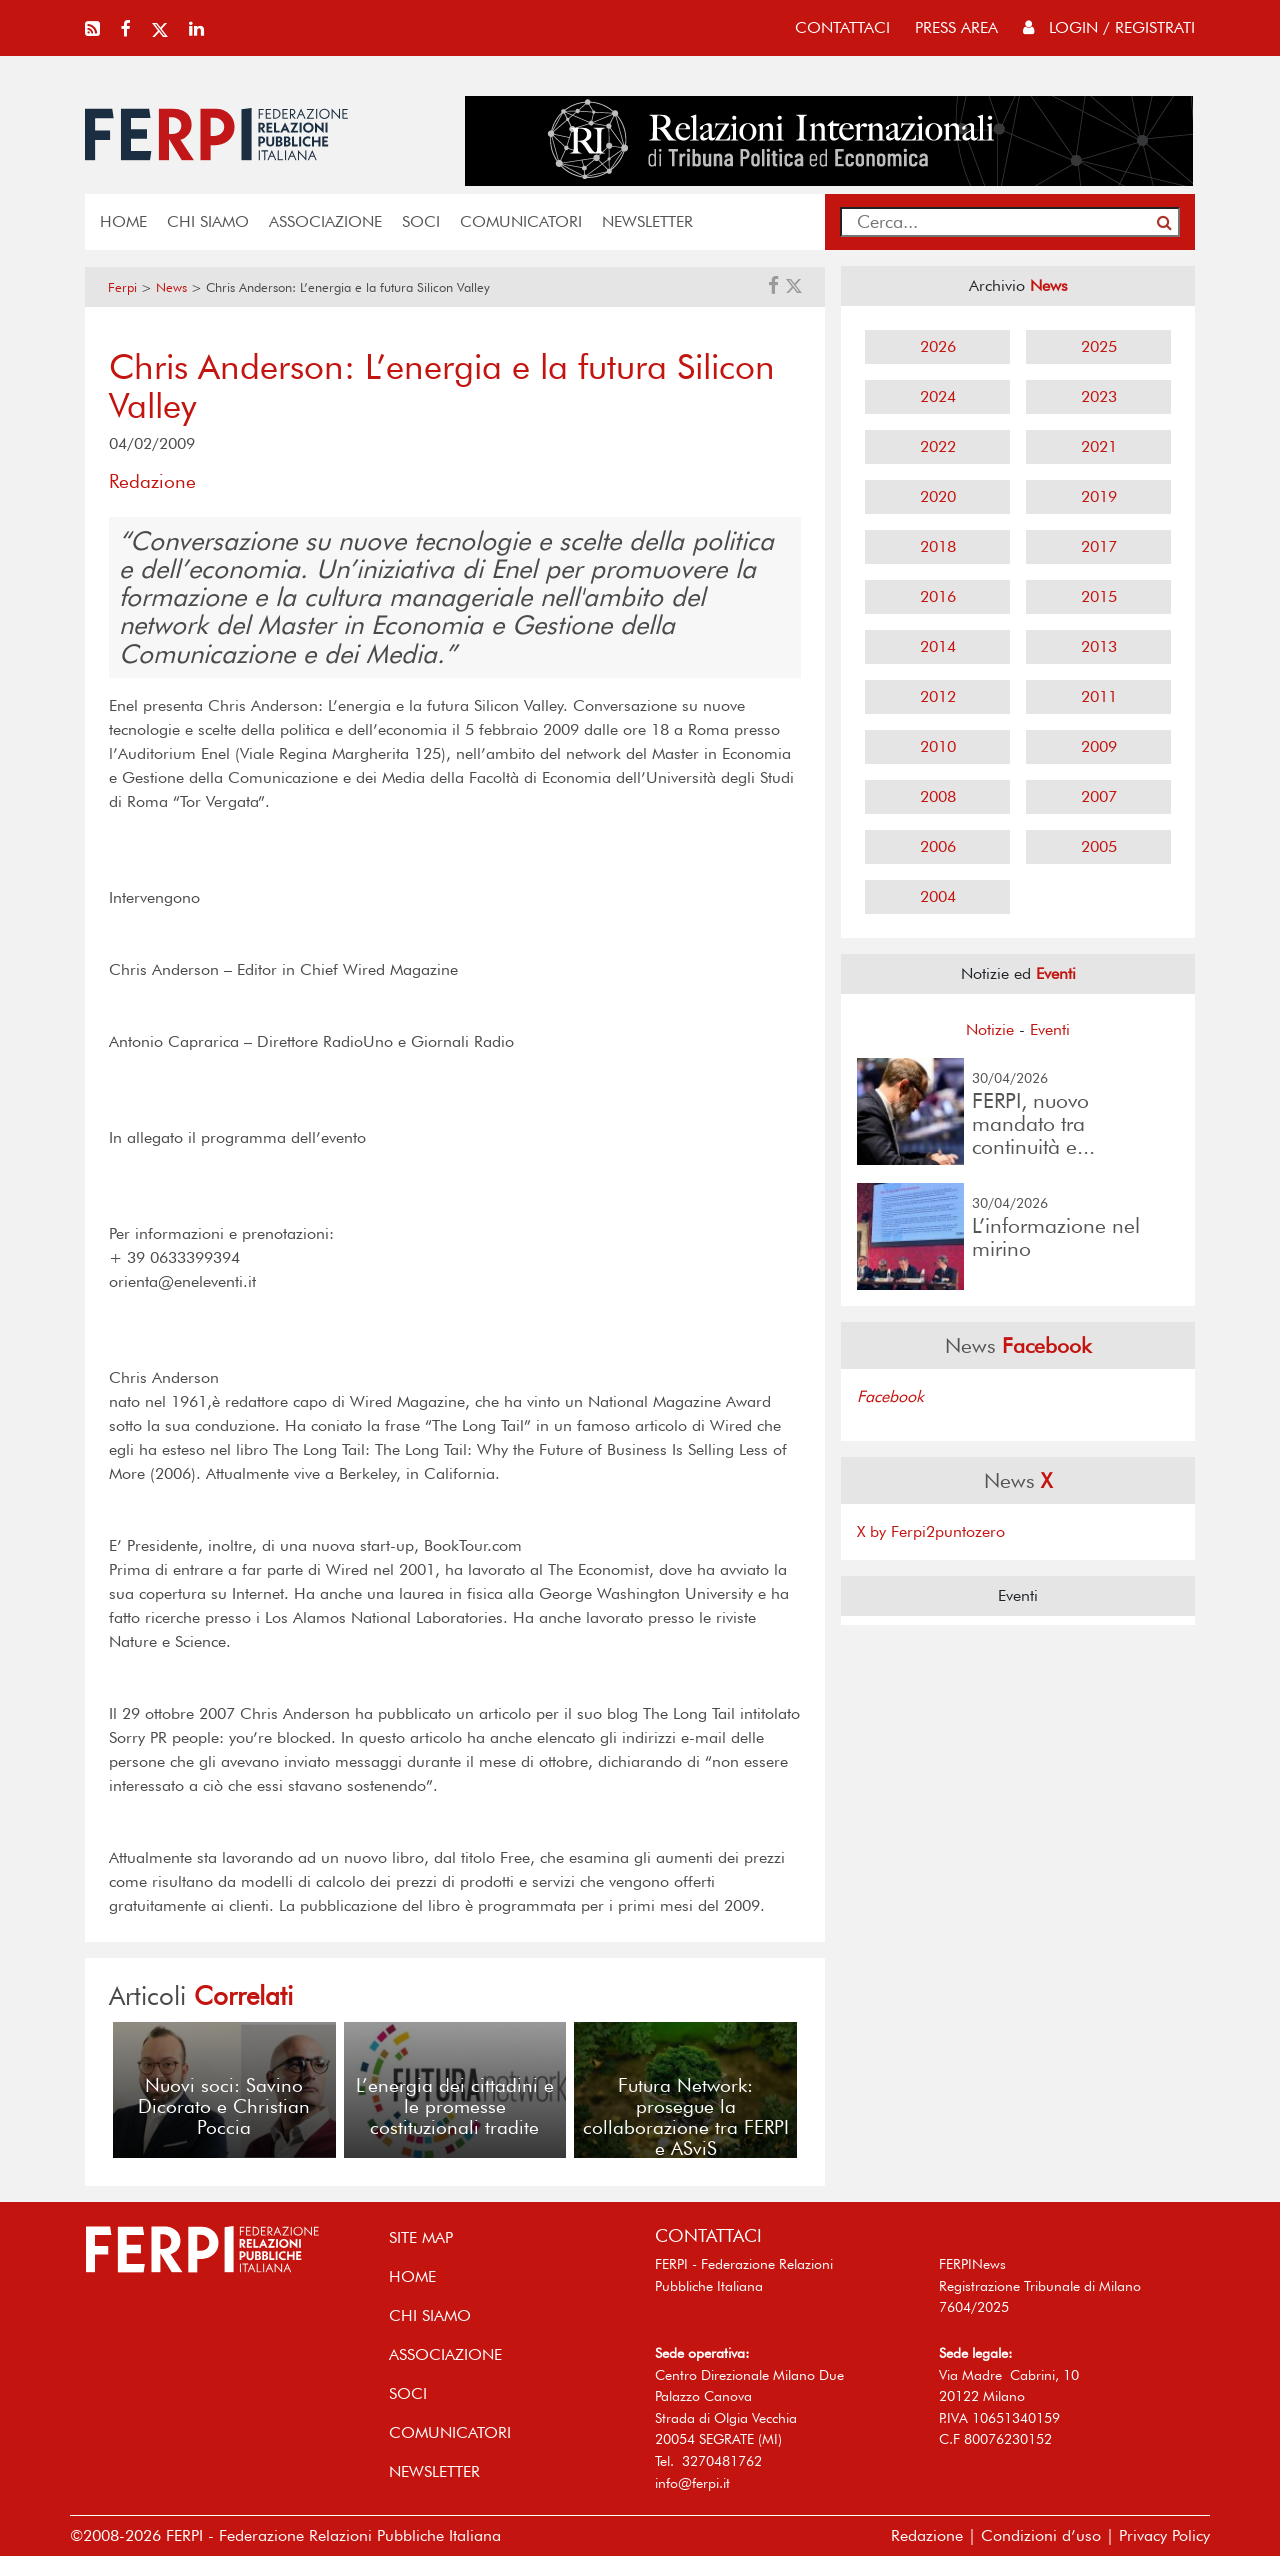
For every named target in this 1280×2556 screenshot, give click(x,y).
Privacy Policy (1164, 2535)
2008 (938, 796)
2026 (938, 346)
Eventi (1050, 1029)
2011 (1099, 696)
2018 (938, 546)
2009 (1099, 746)
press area (956, 27)
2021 (1099, 446)
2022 (938, 446)
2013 (1099, 646)
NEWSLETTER (647, 221)
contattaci (842, 27)
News (171, 287)
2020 (938, 496)
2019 (1099, 496)
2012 (938, 696)
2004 (938, 896)
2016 (938, 596)
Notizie (990, 1029)
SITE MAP (421, 2237)
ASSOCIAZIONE (325, 221)
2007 (1099, 796)
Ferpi (122, 287)
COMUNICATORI (521, 221)
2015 (1099, 596)
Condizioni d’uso (1041, 2535)
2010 (938, 746)
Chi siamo (208, 221)
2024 (938, 396)
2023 (1099, 396)
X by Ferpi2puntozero (931, 1531)
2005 (1099, 846)
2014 (938, 646)
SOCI (421, 221)
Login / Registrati (1109, 27)
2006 (938, 846)
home (123, 221)
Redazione (927, 2535)
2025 (1099, 346)
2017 (1099, 546)
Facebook (890, 1396)
